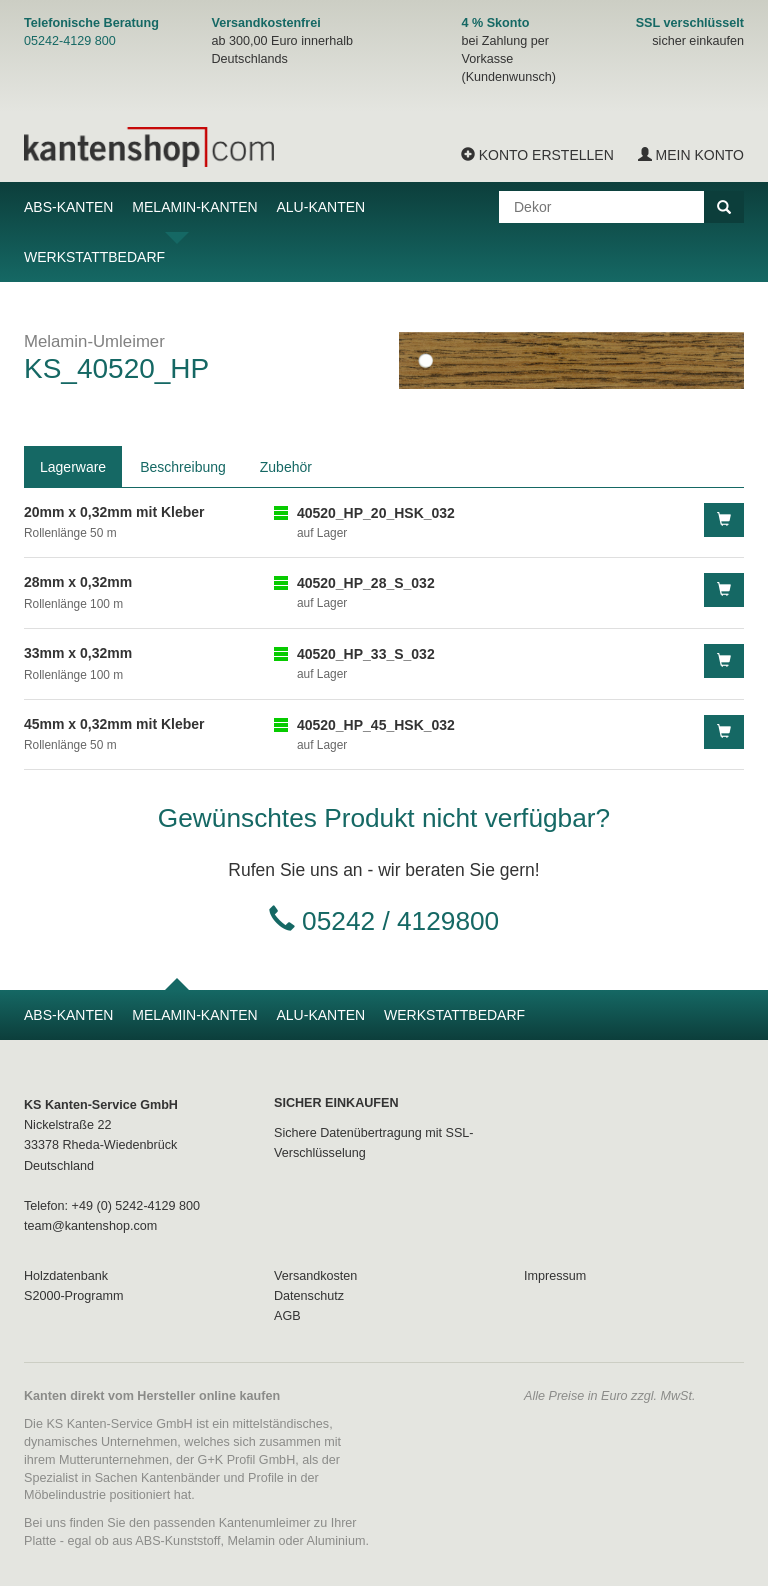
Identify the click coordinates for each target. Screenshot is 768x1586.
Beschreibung (183, 467)
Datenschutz (309, 1296)
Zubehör (286, 467)
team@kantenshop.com (90, 1226)
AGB (287, 1316)
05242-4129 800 (70, 41)
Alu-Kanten (320, 207)
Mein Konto (691, 155)
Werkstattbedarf (94, 257)
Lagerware (73, 467)
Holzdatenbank (66, 1276)
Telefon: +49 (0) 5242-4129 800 (112, 1206)
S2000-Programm (73, 1296)
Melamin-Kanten (194, 207)
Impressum (555, 1276)
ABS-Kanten (68, 207)
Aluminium (336, 1541)
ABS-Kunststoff (177, 1541)
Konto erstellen (537, 155)
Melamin (252, 1541)
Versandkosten (315, 1276)
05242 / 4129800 (400, 921)
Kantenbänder (180, 1478)
